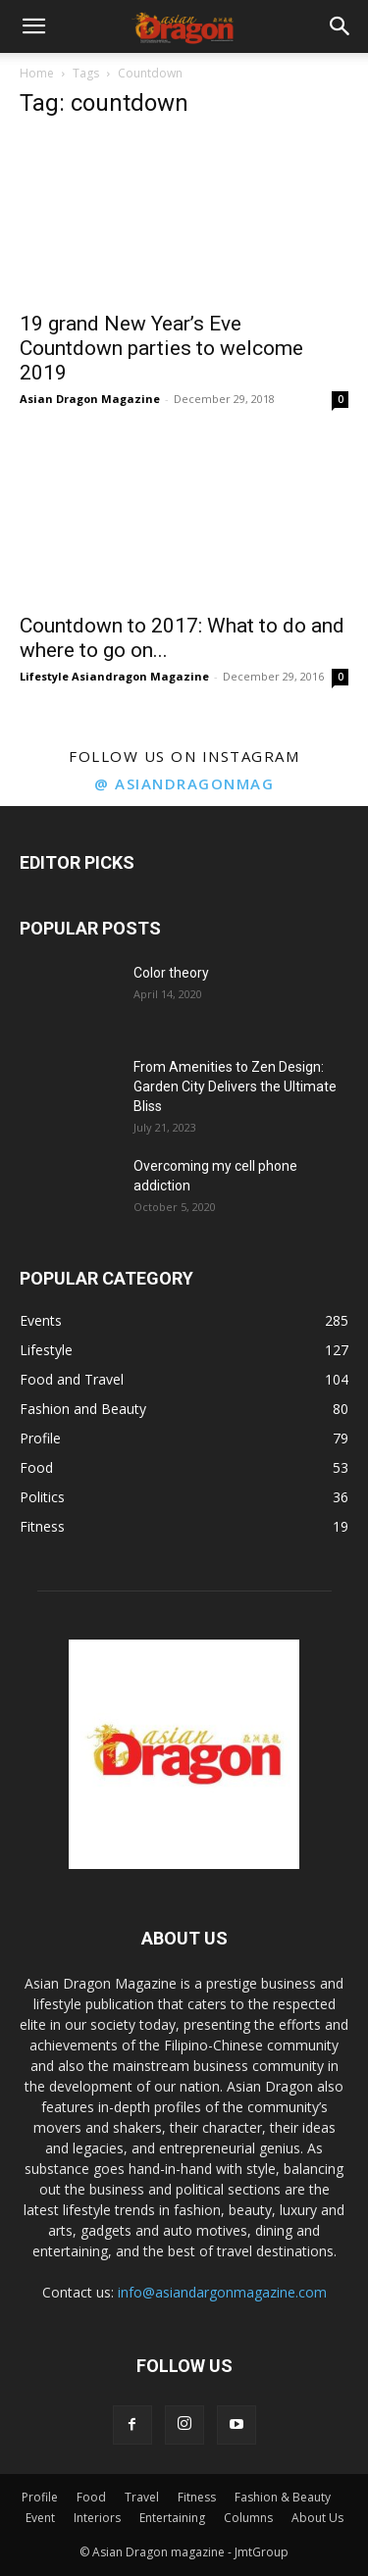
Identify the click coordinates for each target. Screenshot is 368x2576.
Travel (142, 2497)
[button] (33, 26)
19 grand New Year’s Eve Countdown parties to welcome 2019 (161, 348)
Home (37, 73)
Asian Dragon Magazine (90, 398)
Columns (248, 2517)
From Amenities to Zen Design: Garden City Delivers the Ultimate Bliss (235, 1086)
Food (91, 2497)
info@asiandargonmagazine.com (222, 2292)
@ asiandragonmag (184, 783)
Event (40, 2517)
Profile (40, 2497)
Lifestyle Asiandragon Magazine (114, 676)
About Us (317, 2517)
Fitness (197, 2497)
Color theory (171, 973)
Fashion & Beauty (283, 2497)
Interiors (97, 2517)
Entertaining (172, 2517)
